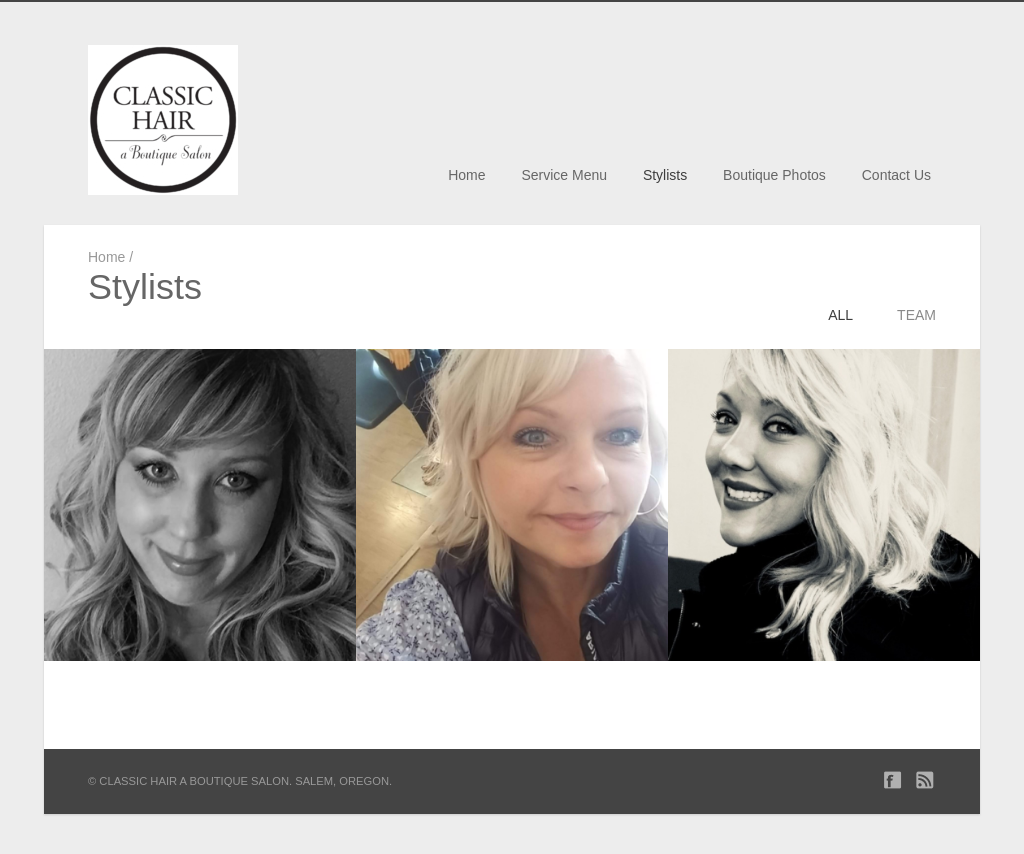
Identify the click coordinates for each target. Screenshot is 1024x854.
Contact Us (896, 175)
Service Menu (564, 175)
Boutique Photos (774, 175)
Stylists (665, 175)
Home (466, 175)
